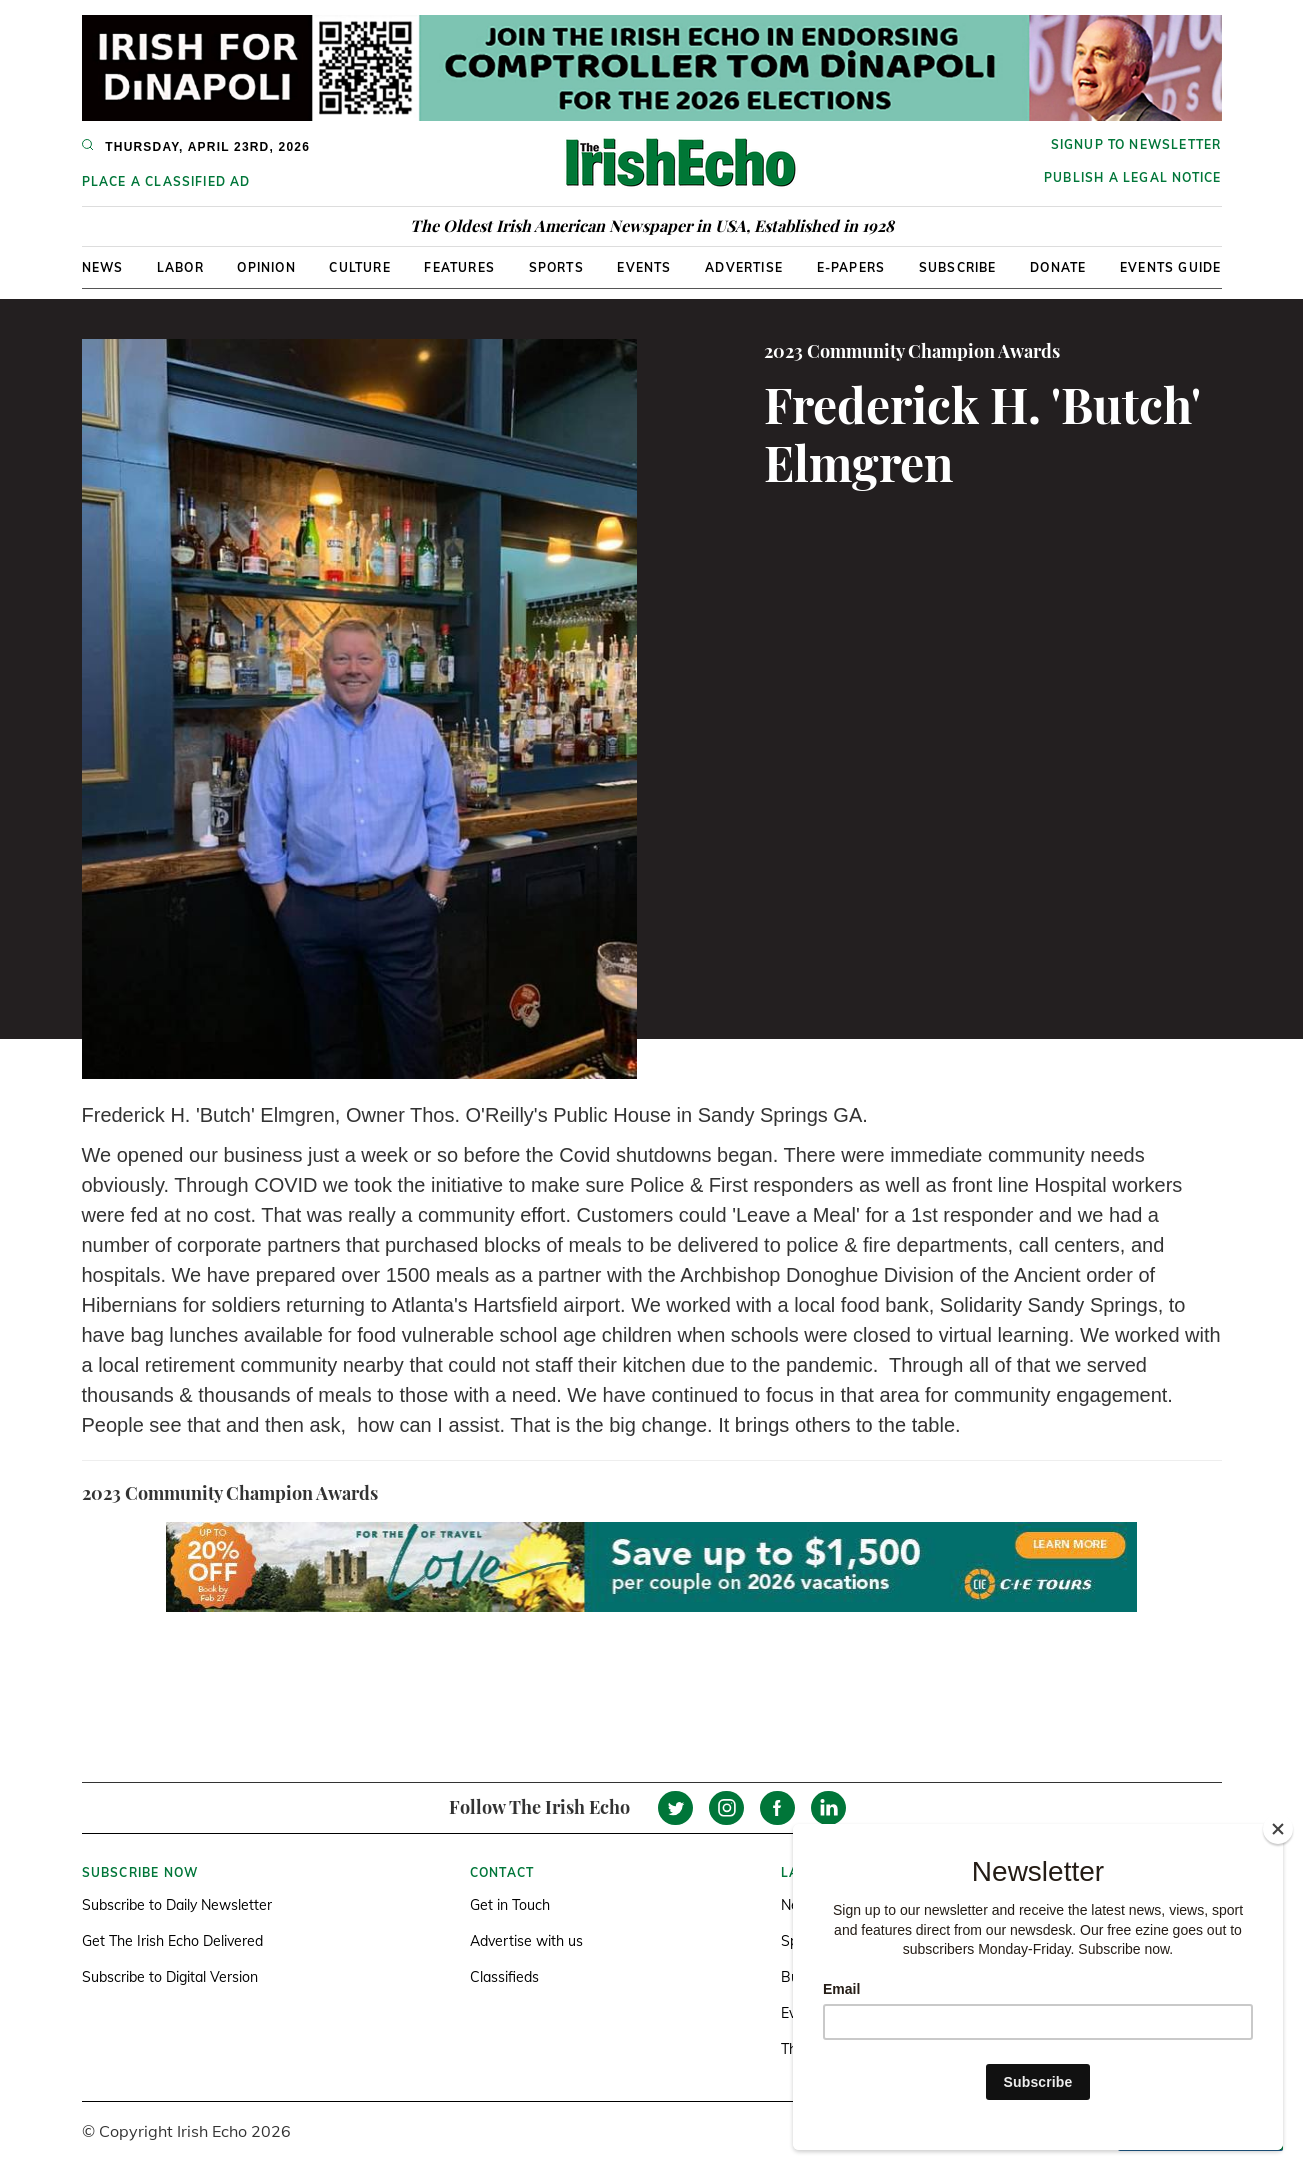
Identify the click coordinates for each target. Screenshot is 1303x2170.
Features (459, 267)
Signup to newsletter (1136, 144)
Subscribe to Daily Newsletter (177, 1905)
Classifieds (504, 1977)
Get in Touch (510, 1905)
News (103, 267)
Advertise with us (526, 1941)
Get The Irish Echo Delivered (172, 1941)
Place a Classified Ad (166, 181)
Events (644, 267)
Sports (556, 267)
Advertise (744, 267)
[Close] (1278, 1829)
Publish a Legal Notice (1132, 177)
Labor (180, 267)
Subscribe (958, 267)
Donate (1058, 267)
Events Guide (1170, 267)
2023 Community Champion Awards (912, 351)
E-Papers (851, 267)
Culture (359, 267)
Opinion (266, 267)
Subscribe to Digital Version (170, 1977)
